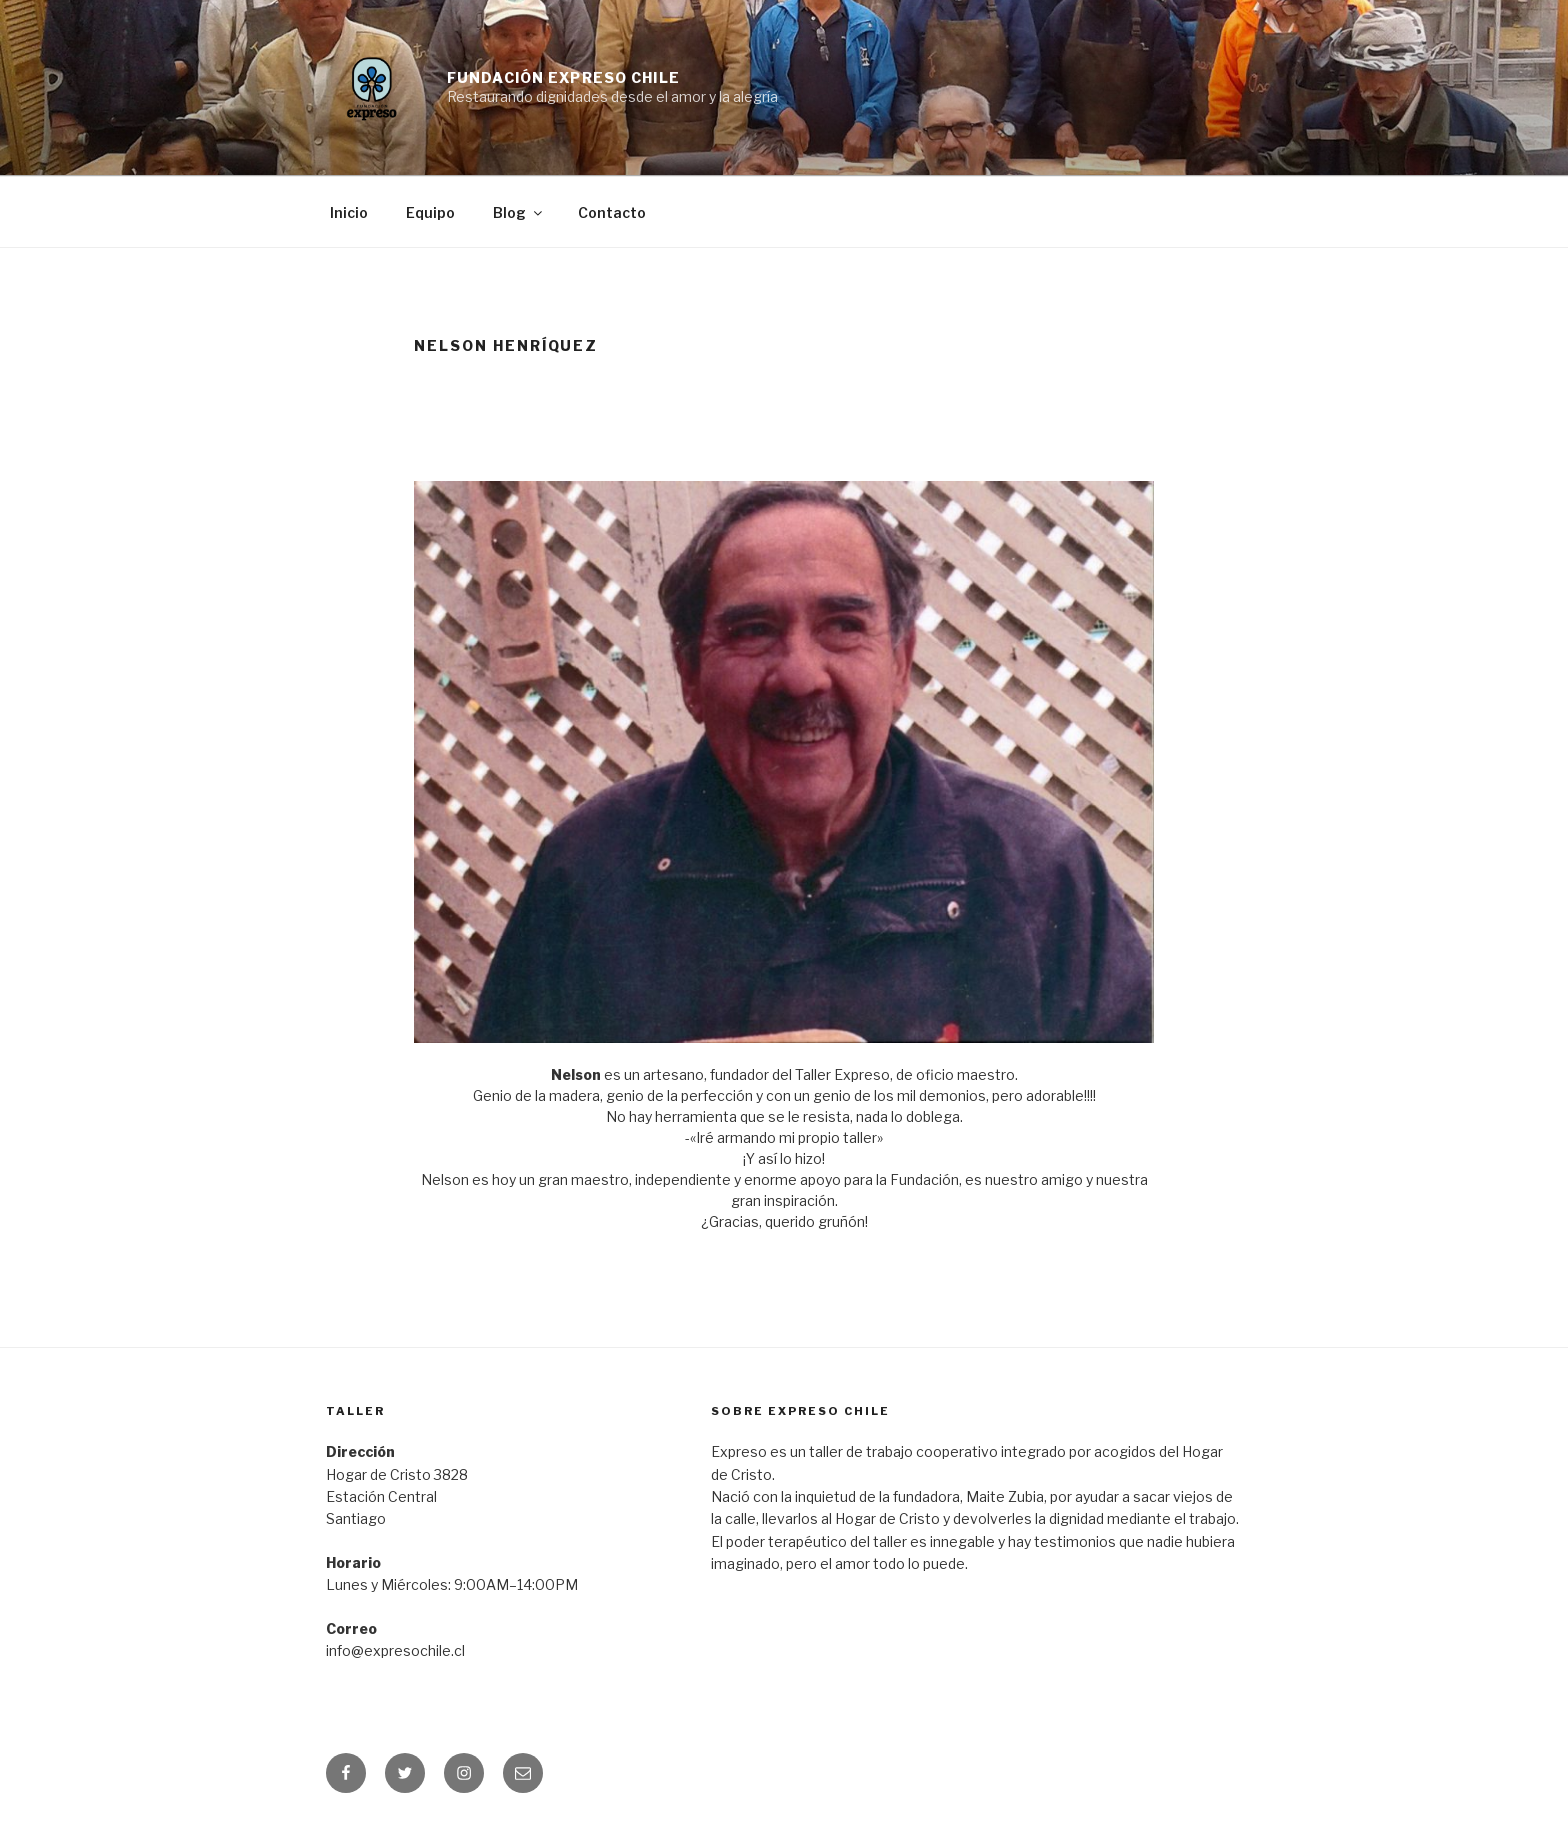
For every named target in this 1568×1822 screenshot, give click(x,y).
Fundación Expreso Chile (563, 77)
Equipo (430, 212)
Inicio (349, 212)
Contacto (612, 212)
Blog (519, 212)
